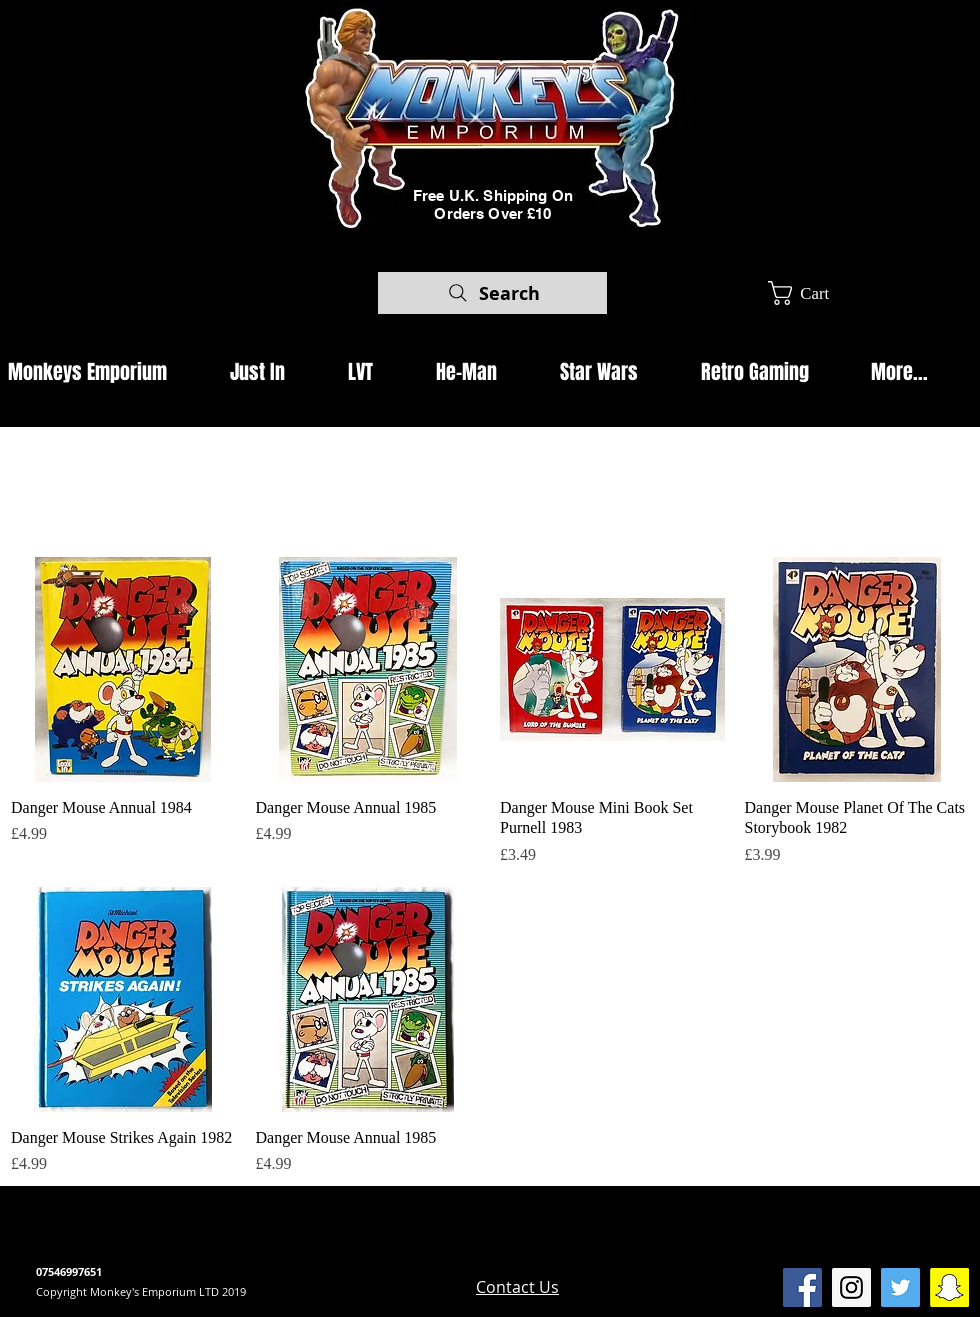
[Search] (492, 293)
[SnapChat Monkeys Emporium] (949, 1287)
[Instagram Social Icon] (851, 1287)
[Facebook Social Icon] (802, 1287)
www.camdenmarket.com (380, 1253)
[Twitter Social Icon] (900, 1287)
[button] (813, 293)
